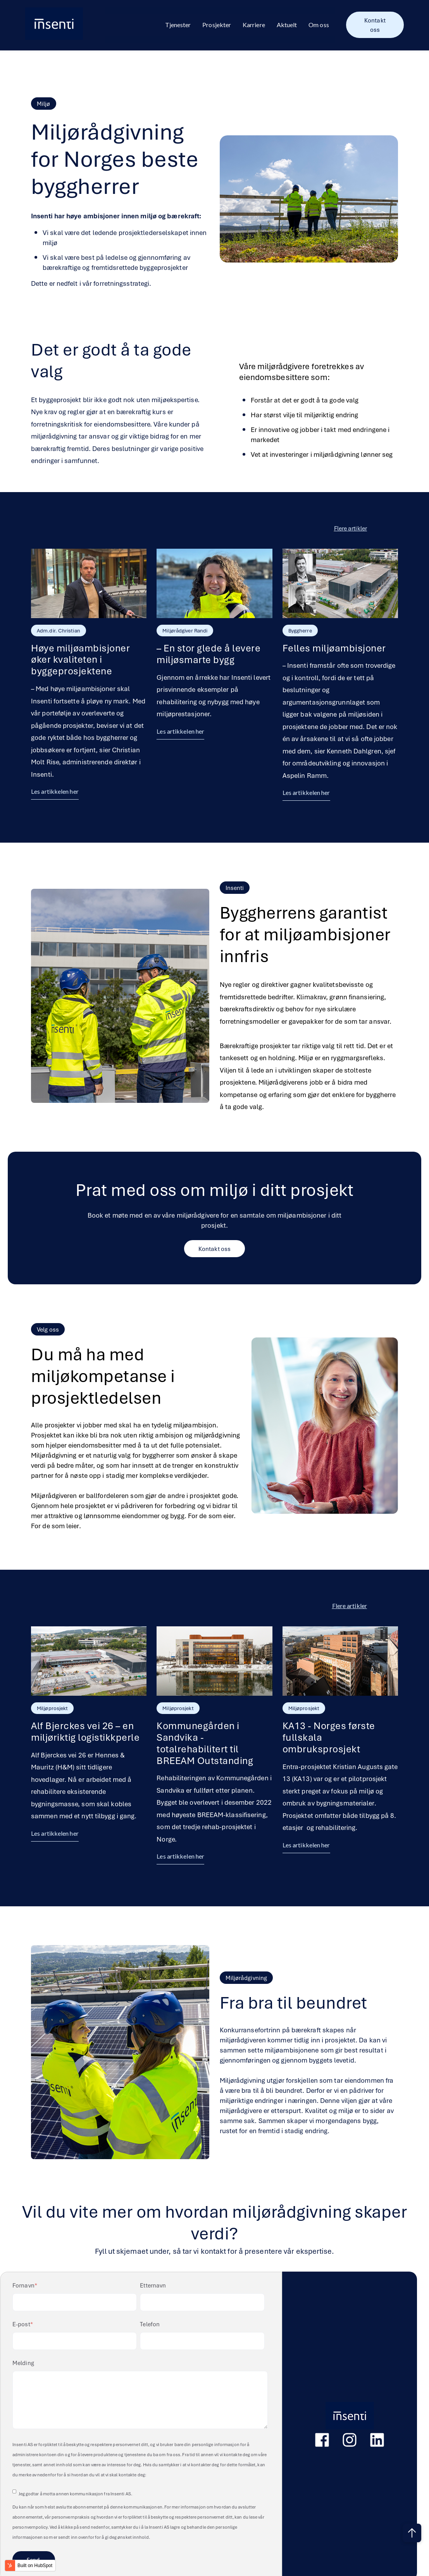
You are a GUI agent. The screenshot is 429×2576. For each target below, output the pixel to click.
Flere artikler (349, 1605)
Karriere (254, 24)
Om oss (318, 24)
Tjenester (178, 24)
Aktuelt (286, 24)
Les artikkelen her (55, 791)
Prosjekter (216, 24)
